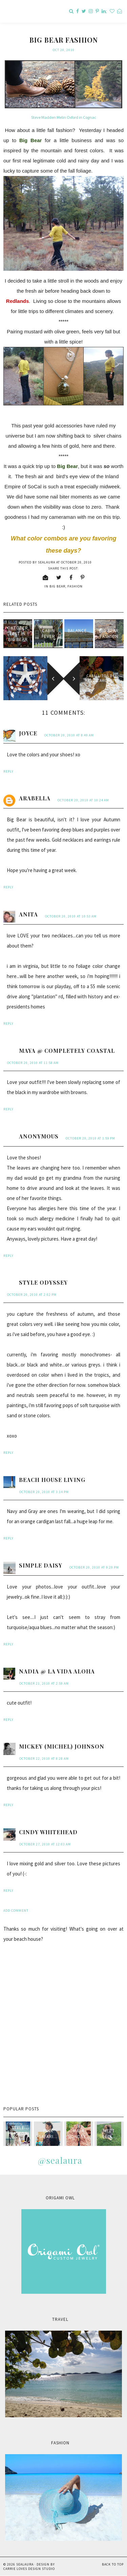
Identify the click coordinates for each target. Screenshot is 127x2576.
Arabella (34, 798)
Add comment (15, 1910)
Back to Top (113, 2564)
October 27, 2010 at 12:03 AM (45, 1844)
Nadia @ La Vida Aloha (57, 1671)
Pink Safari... (48, 2133)
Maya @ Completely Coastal (67, 1050)
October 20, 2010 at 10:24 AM (83, 800)
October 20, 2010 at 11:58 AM (33, 1063)
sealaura (25, 2564)
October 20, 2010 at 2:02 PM (32, 1294)
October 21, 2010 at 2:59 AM (44, 1683)
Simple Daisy (40, 1565)
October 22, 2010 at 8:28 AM (44, 1758)
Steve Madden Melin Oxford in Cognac (63, 117)
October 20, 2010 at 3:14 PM (44, 1492)
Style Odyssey (43, 1282)
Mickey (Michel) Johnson (61, 1746)
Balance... (79, 633)
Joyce (28, 733)
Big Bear (57, 586)
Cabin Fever (48, 633)
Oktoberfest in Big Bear (17, 633)
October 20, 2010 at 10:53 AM (71, 916)
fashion (75, 586)
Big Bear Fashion (109, 633)
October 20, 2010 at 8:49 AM (69, 735)
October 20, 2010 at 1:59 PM (90, 1138)
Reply (8, 771)
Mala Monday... (79, 2133)
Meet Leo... (109, 2133)
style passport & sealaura (18, 2136)
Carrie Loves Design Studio (29, 2569)
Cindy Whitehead (48, 1832)
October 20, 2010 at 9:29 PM (94, 1567)
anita (28, 914)
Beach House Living (52, 1479)
